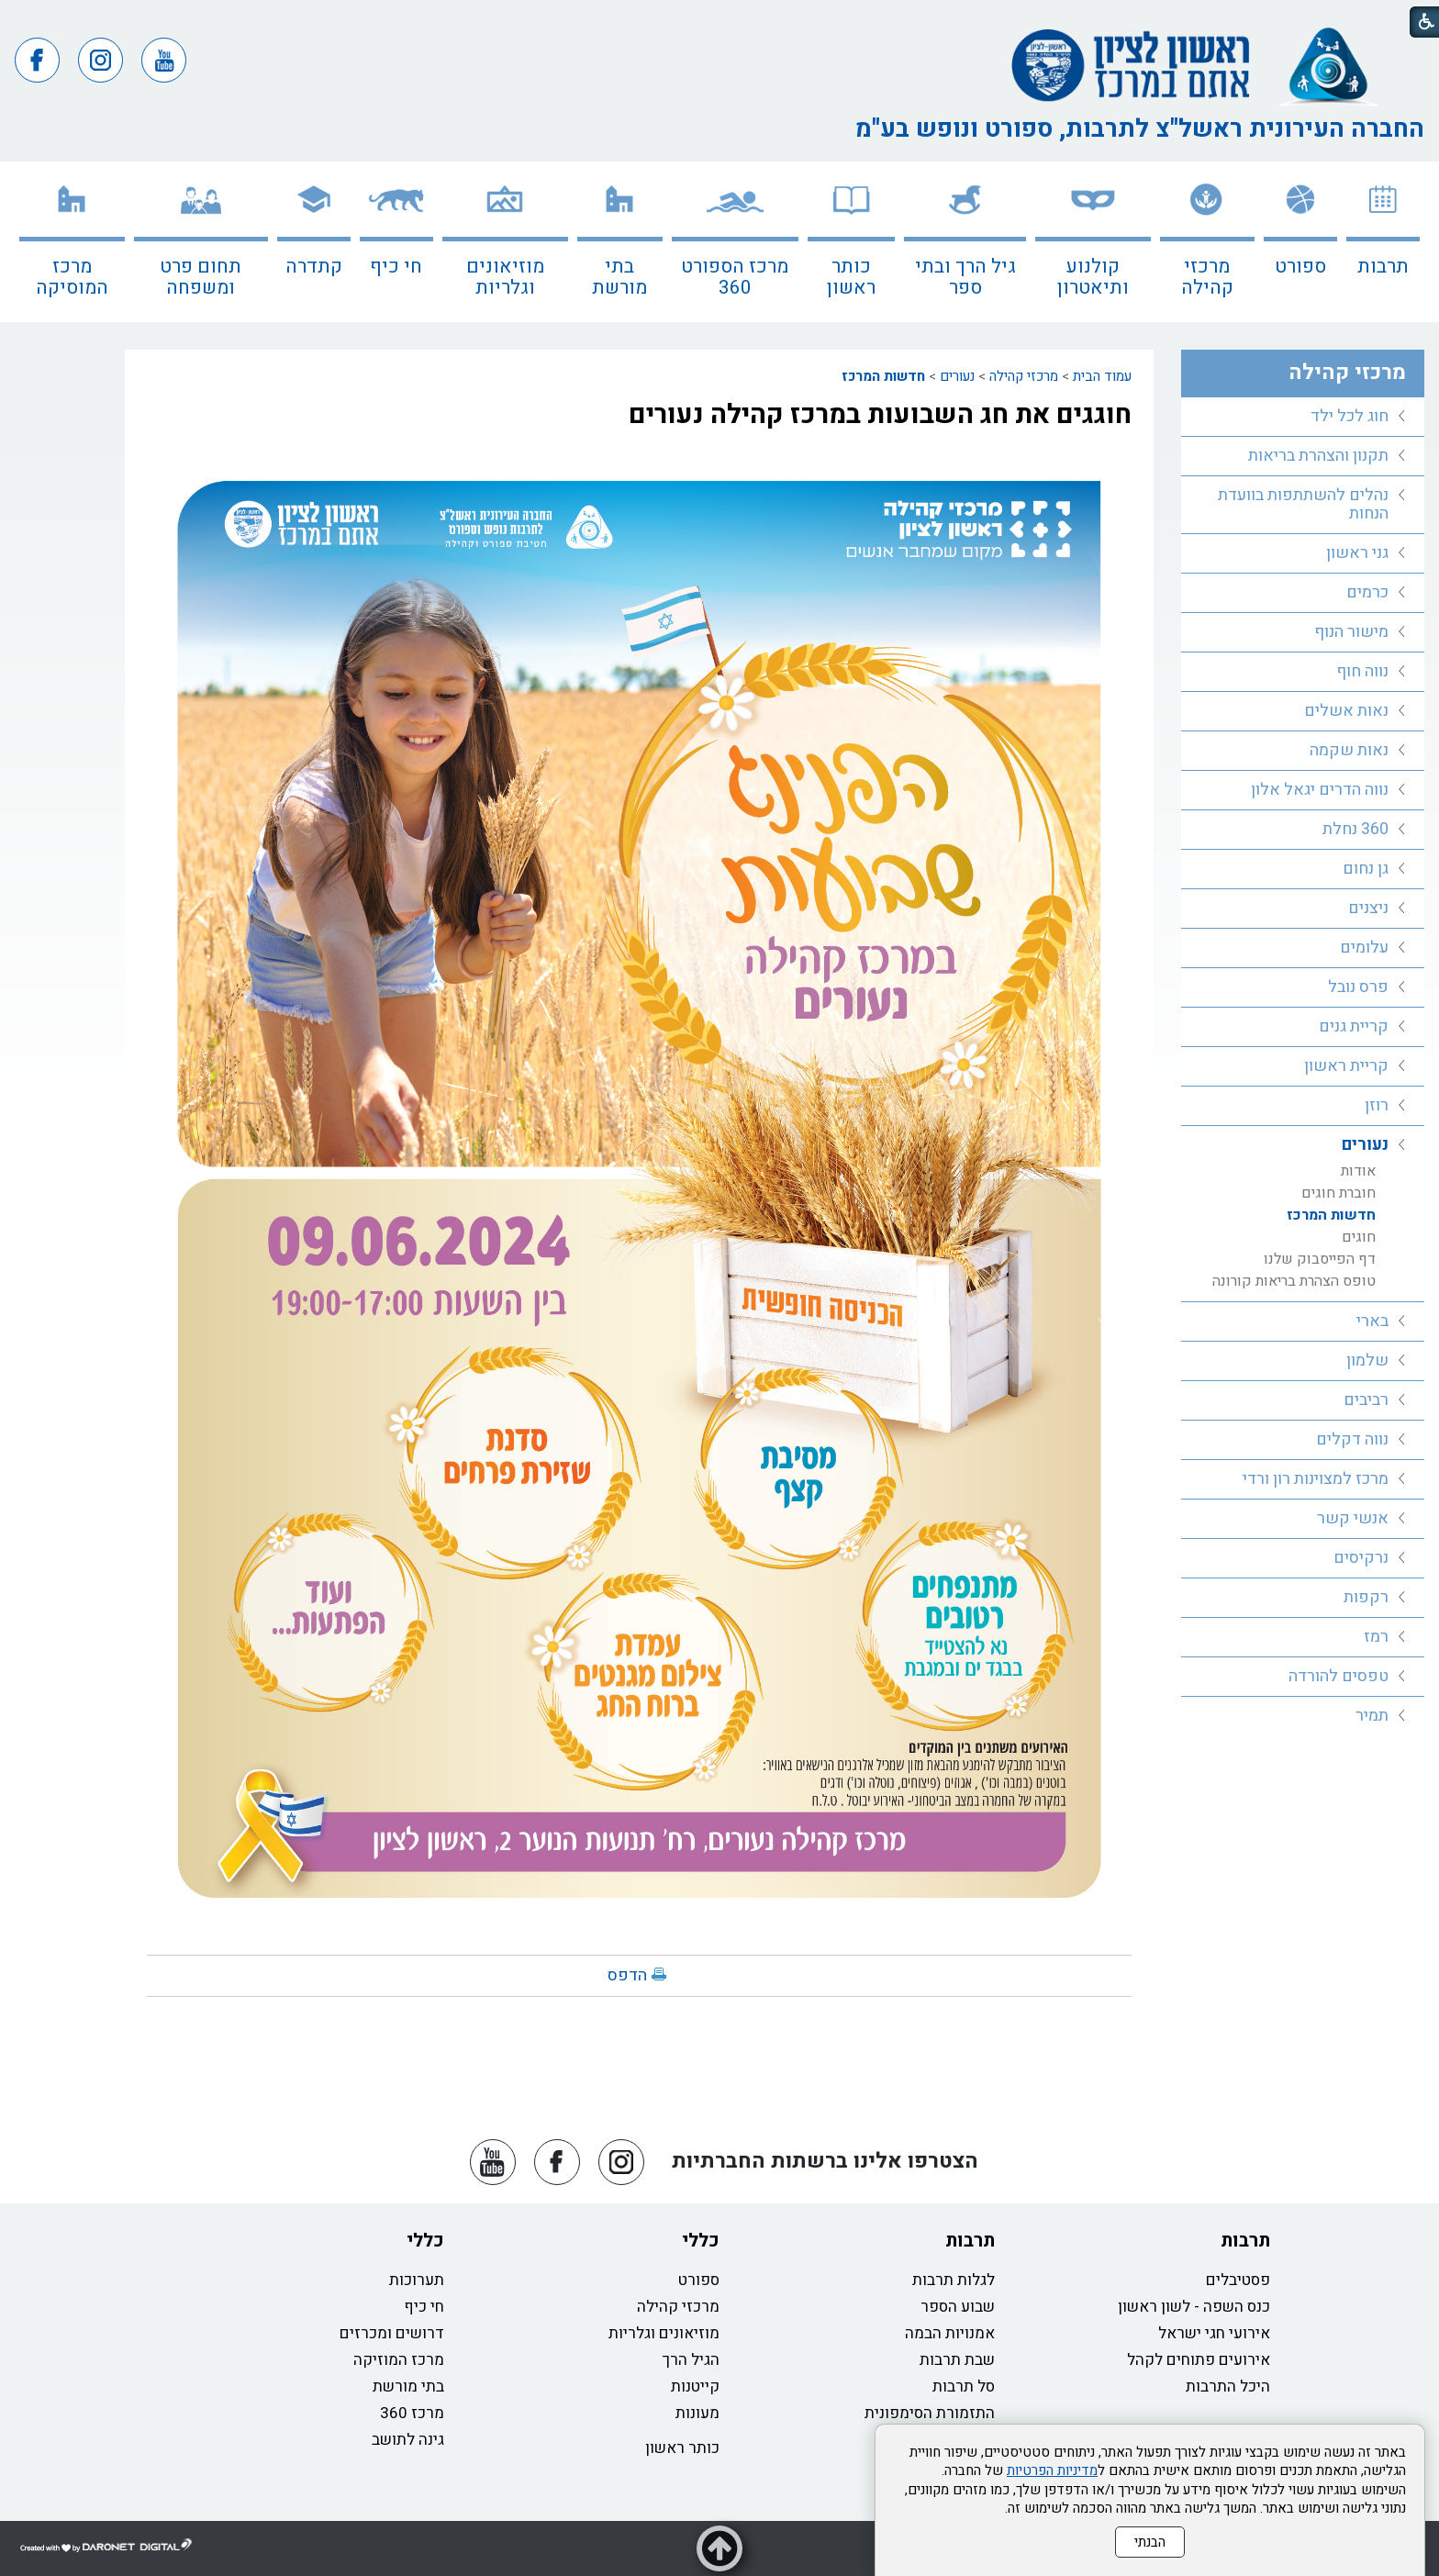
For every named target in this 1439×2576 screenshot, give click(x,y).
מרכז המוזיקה (398, 2359)
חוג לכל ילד (1350, 416)
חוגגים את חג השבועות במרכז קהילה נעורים (880, 415)
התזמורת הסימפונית (930, 2413)
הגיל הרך (691, 2359)
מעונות (697, 2413)
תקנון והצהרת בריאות (1318, 455)
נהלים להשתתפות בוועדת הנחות (1303, 504)
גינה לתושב (408, 2439)
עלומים (1364, 947)
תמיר (1372, 1715)
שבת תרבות (957, 2359)
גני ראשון (1357, 553)
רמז (1376, 1636)
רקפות (1366, 1597)
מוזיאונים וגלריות (505, 277)
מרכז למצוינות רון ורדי (1316, 1478)
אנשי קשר (1353, 1518)
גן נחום (1366, 868)
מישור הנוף (1351, 631)
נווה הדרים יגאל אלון (1320, 789)
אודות (1358, 1171)
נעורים (957, 376)
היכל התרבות (1228, 2386)
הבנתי (1150, 2542)
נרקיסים (1361, 1557)
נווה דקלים (1352, 1439)
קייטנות (695, 2386)
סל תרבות (963, 2386)
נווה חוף (1362, 671)
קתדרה (313, 266)
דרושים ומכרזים (392, 2333)
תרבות (1383, 266)
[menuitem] (1383, 242)
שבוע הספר (957, 2306)
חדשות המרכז (883, 376)
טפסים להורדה (1338, 1676)
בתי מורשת (619, 277)
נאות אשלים (1346, 710)
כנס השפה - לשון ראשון (1194, 2306)
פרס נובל (1358, 987)
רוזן (1377, 1105)
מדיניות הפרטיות (1052, 2470)
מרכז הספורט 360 (734, 277)
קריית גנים (1354, 1026)
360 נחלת (1355, 829)
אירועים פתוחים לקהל (1198, 2359)
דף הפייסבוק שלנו (1320, 1259)
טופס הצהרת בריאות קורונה (1294, 1281)
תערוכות (416, 2280)
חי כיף (396, 266)
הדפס (627, 1975)
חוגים (1359, 1237)
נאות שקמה (1349, 750)
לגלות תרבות (953, 2280)
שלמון (1367, 1360)
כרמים (1367, 592)
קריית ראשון (1346, 1066)
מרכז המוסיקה (72, 277)
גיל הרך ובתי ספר (965, 277)
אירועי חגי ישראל (1214, 2333)
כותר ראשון (851, 277)
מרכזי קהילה (1207, 277)
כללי (701, 2240)
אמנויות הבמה (950, 2333)
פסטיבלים (1238, 2280)
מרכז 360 (412, 2413)
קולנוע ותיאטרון (1093, 277)
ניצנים (1368, 908)
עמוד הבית (1102, 376)
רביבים (1366, 1400)
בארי (1372, 1321)
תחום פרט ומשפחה (200, 277)
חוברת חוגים (1338, 1193)
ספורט (1300, 266)
